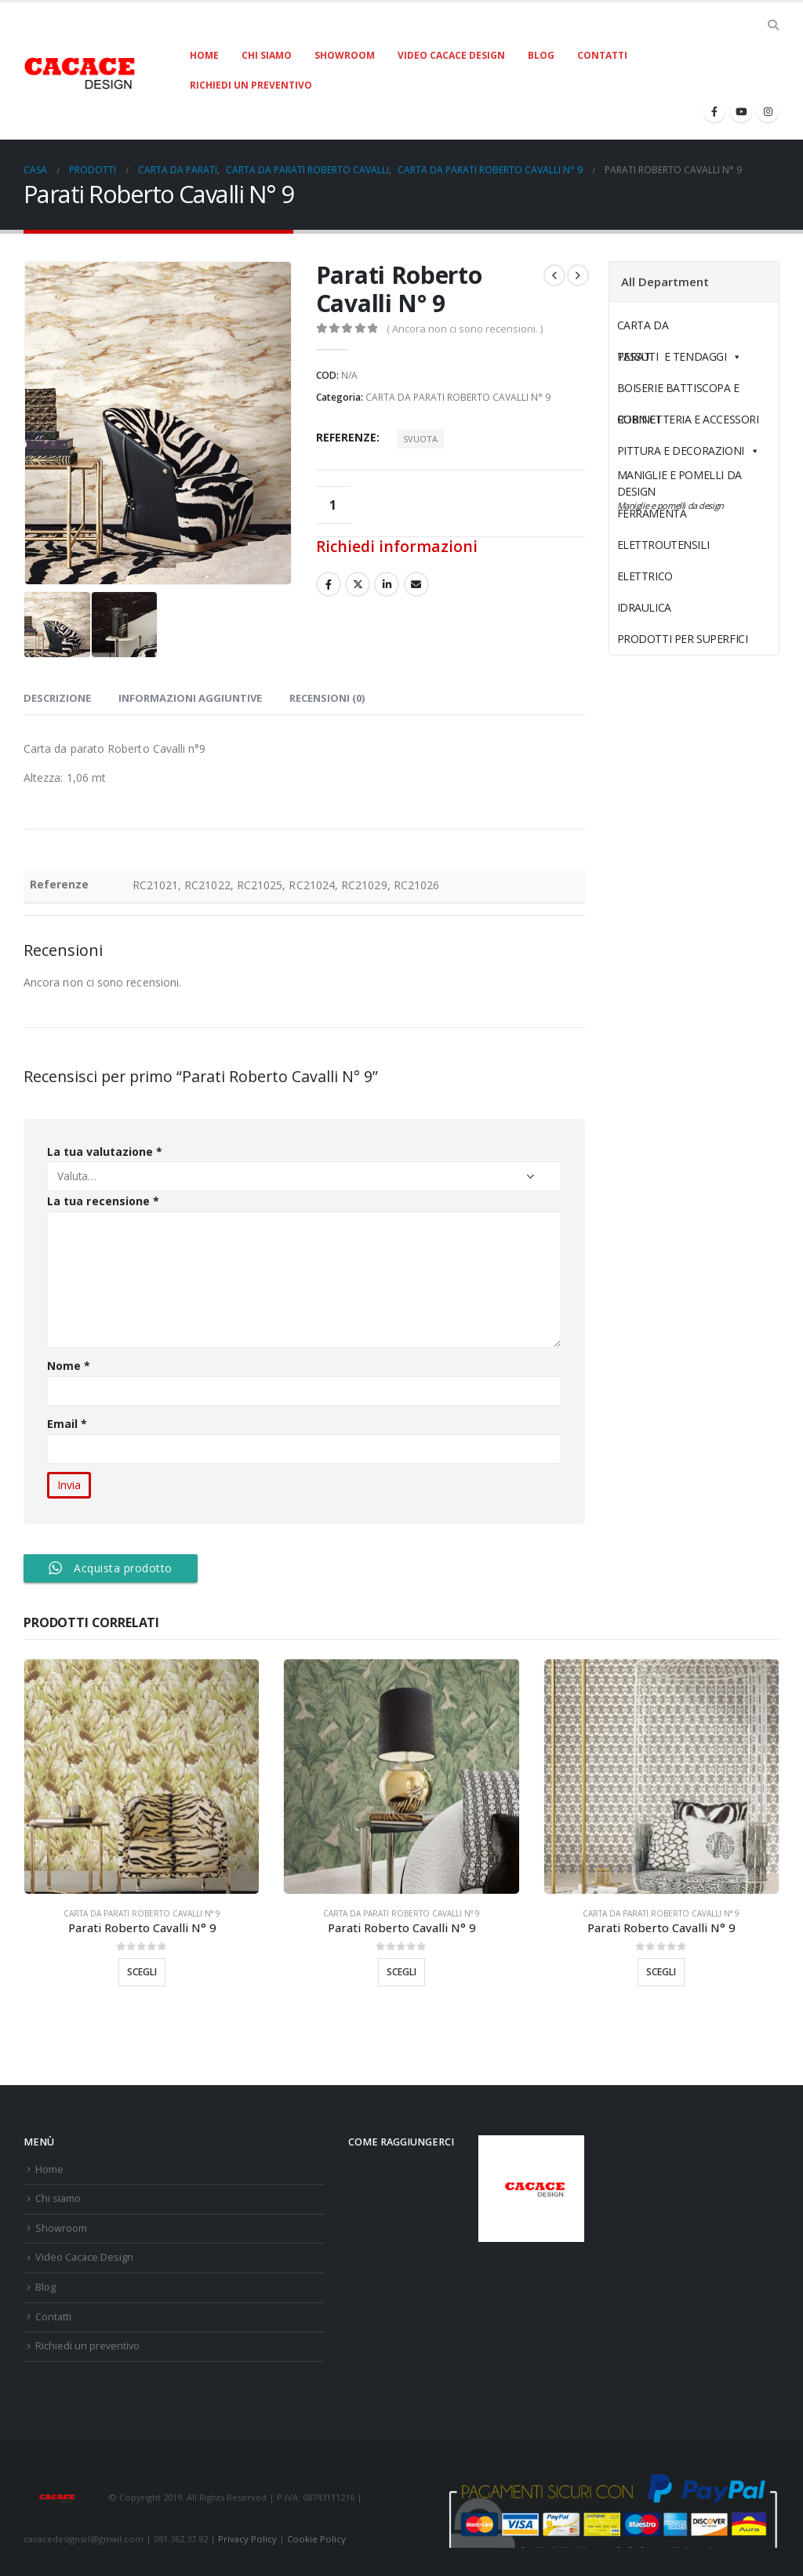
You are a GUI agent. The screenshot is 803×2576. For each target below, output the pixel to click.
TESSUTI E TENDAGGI (672, 356)
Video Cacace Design (451, 55)
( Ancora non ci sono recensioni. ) (465, 329)
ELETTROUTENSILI (700, 544)
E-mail (416, 584)
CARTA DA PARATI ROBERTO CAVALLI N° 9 (457, 397)
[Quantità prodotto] (333, 505)
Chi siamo (267, 55)
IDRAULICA (680, 607)
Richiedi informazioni (397, 546)
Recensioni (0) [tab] (327, 698)
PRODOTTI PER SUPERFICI (682, 638)
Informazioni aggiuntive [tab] (190, 698)
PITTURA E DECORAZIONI (688, 450)
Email (67, 1423)
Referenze (346, 437)
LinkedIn (386, 584)
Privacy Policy (247, 2539)
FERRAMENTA (688, 513)
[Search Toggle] (772, 25)
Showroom (344, 55)
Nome (68, 1365)
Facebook (328, 584)
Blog (541, 55)
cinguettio (357, 584)
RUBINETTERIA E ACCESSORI (688, 419)
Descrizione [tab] (57, 698)
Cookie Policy (316, 2539)
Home (204, 55)
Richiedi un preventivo (251, 85)
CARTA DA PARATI (679, 329)
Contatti (602, 55)
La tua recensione (103, 1201)
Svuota (420, 439)
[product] (141, 1776)
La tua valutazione (104, 1151)
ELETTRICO (681, 576)
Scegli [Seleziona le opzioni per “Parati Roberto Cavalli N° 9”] (142, 1971)
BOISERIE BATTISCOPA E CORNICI (678, 392)
